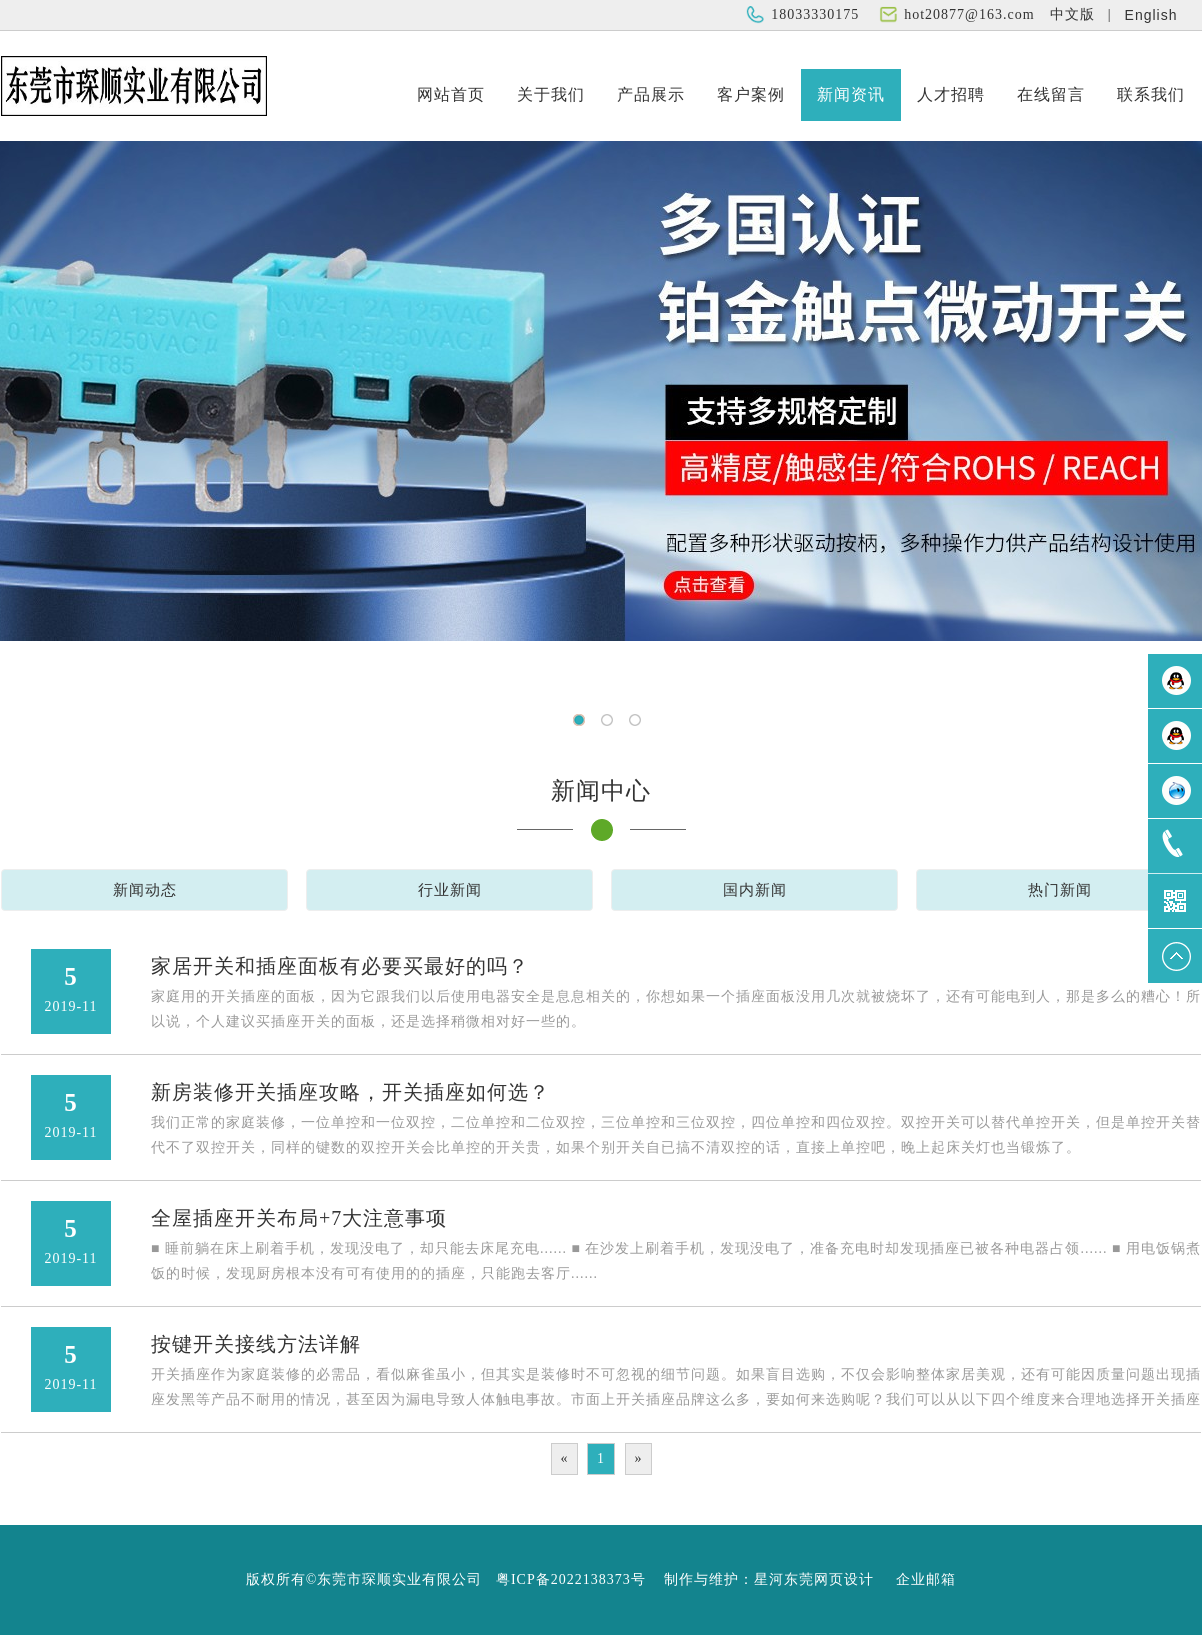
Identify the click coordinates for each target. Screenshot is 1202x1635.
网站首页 (451, 94)
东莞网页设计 (829, 1579)
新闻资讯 (851, 94)
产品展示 (651, 94)
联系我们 (1151, 94)
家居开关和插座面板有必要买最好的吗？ (340, 966)
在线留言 (1051, 94)
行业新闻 (450, 890)
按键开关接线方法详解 (256, 1344)
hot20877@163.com (969, 14)
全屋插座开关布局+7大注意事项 (299, 1218)
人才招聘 (951, 94)
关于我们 (551, 94)
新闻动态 (145, 890)
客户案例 (751, 94)
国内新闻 (755, 890)
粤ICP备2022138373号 (571, 1579)
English (1151, 15)
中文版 (1072, 14)
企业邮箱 (926, 1579)
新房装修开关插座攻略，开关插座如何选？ (350, 1092)
